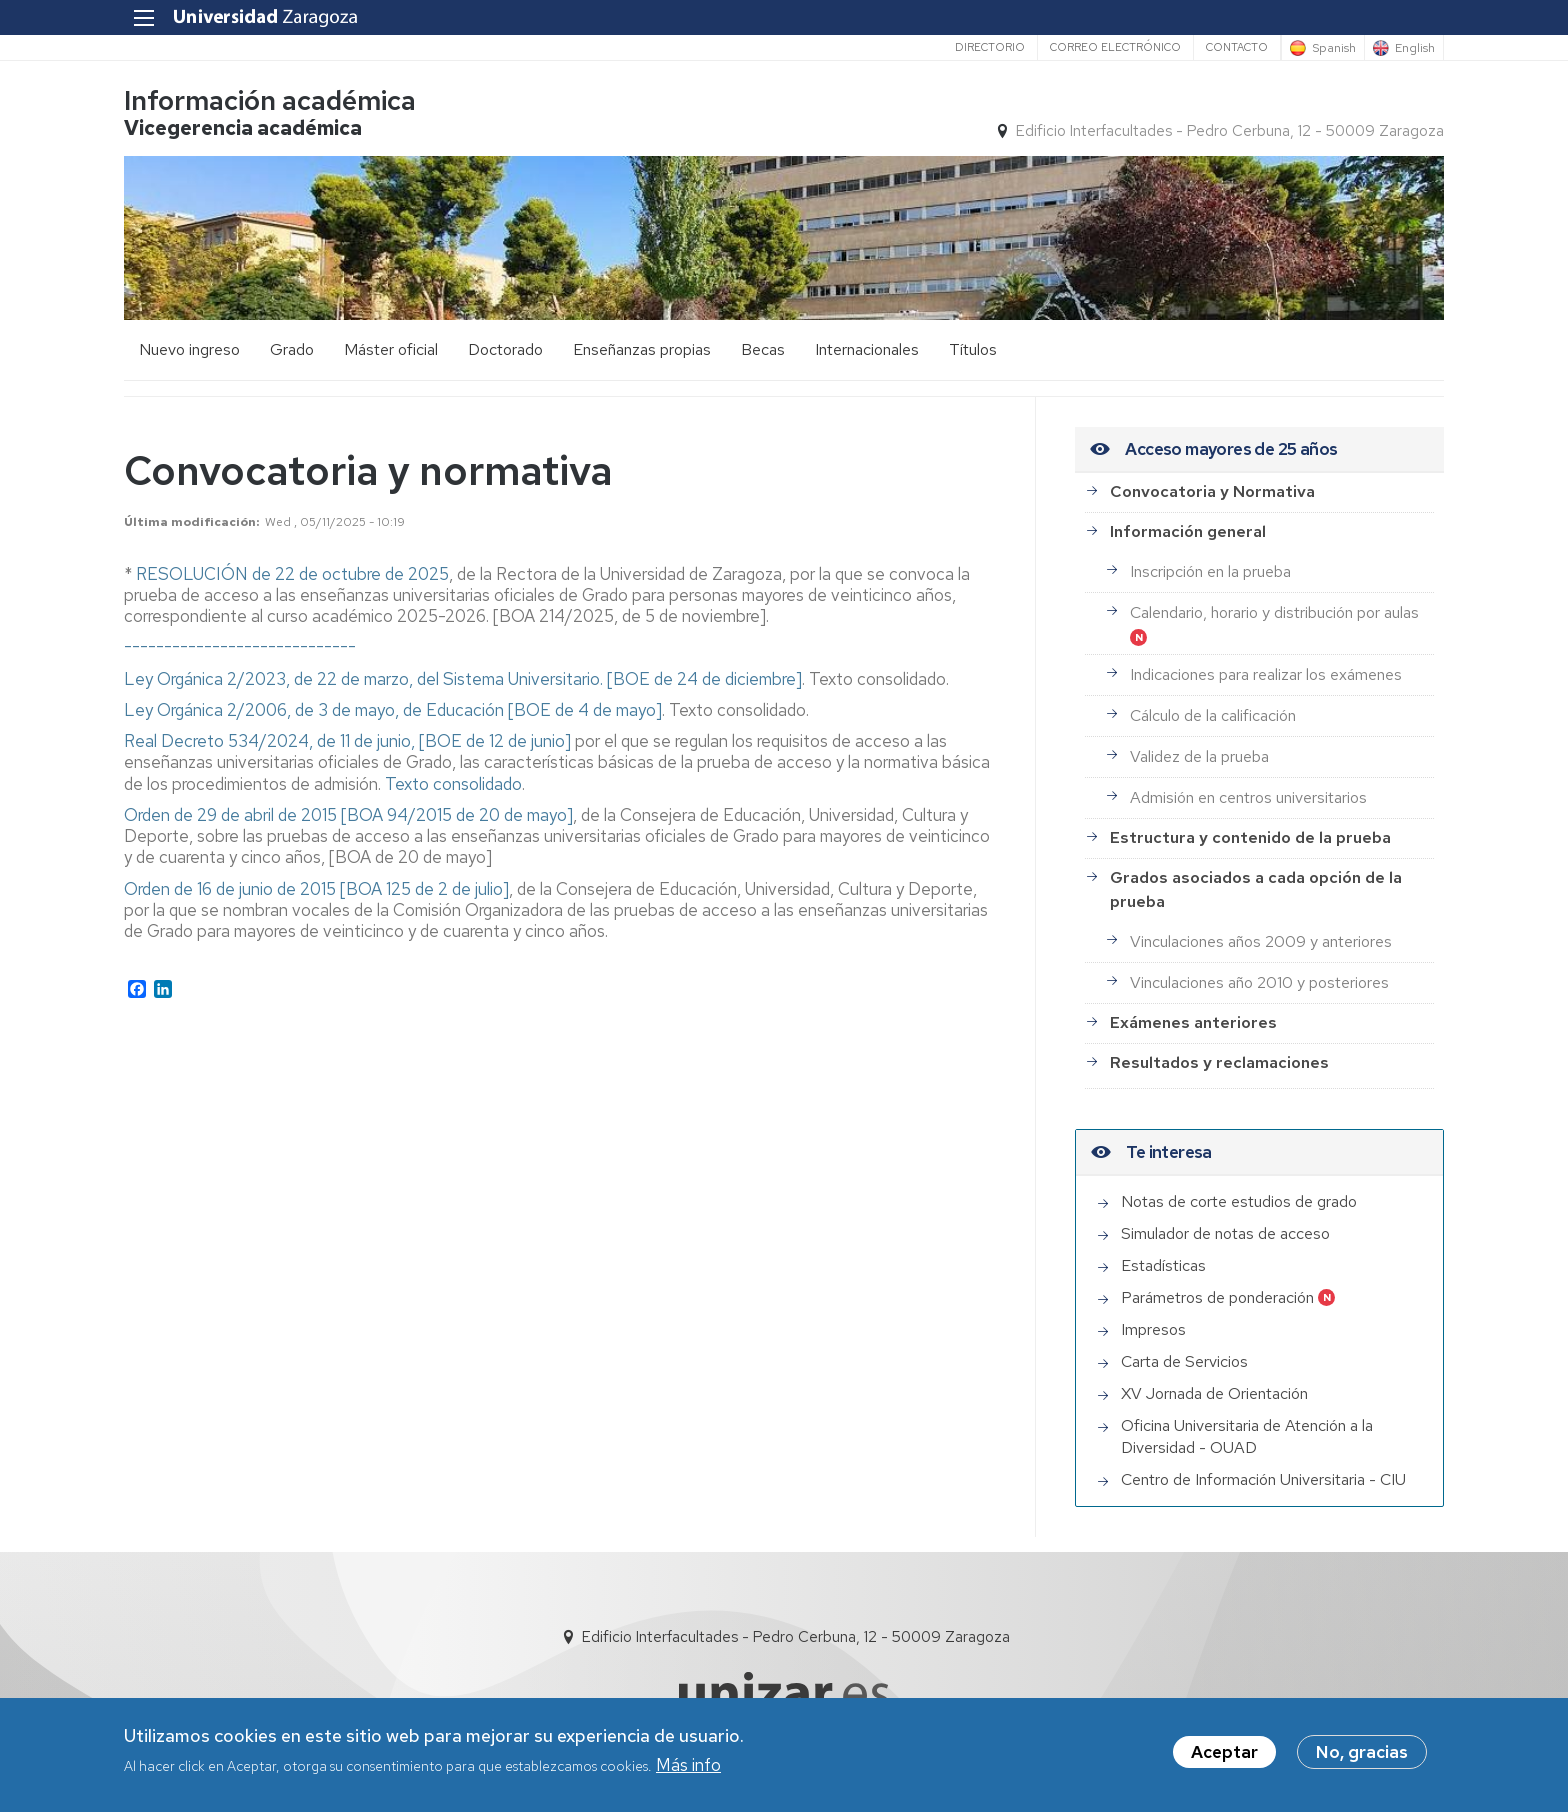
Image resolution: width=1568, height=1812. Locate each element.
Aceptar (1224, 1752)
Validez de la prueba (1199, 756)
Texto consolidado (453, 784)
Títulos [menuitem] (973, 349)
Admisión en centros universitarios (1248, 797)
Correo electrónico (1115, 47)
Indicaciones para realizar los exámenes (1266, 674)
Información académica (270, 100)
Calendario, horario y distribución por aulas (1274, 612)
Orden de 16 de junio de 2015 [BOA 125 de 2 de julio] (316, 889)
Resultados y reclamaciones (1219, 1062)
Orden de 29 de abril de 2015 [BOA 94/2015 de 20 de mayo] (348, 815)
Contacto (1237, 47)
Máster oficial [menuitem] (391, 349)
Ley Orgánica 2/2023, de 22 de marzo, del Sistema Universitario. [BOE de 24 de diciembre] (463, 679)
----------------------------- (240, 647)
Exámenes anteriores (1193, 1022)
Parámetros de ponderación (1217, 1297)
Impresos (1153, 1329)
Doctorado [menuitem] (505, 349)
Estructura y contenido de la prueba (1250, 837)
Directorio (990, 47)
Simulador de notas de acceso (1225, 1233)
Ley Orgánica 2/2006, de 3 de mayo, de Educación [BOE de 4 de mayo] (393, 710)
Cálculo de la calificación (1213, 715)
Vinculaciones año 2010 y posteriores (1259, 982)
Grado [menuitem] (292, 349)
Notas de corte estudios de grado (1239, 1201)
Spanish (1334, 48)
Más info (688, 1765)
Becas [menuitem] (763, 349)
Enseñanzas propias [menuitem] (642, 349)
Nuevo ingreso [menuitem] (189, 349)
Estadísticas (1163, 1265)
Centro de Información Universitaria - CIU (1263, 1479)
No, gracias (1362, 1752)
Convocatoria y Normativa (1212, 491)
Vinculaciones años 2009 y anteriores (1261, 941)
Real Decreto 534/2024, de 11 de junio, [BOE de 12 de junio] (349, 741)
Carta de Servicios (1184, 1361)
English (1415, 48)
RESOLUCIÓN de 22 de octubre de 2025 (292, 574)
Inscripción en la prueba (1210, 571)
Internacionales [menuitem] (867, 349)
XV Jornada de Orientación (1214, 1393)
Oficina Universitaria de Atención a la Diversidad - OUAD (1247, 1436)
